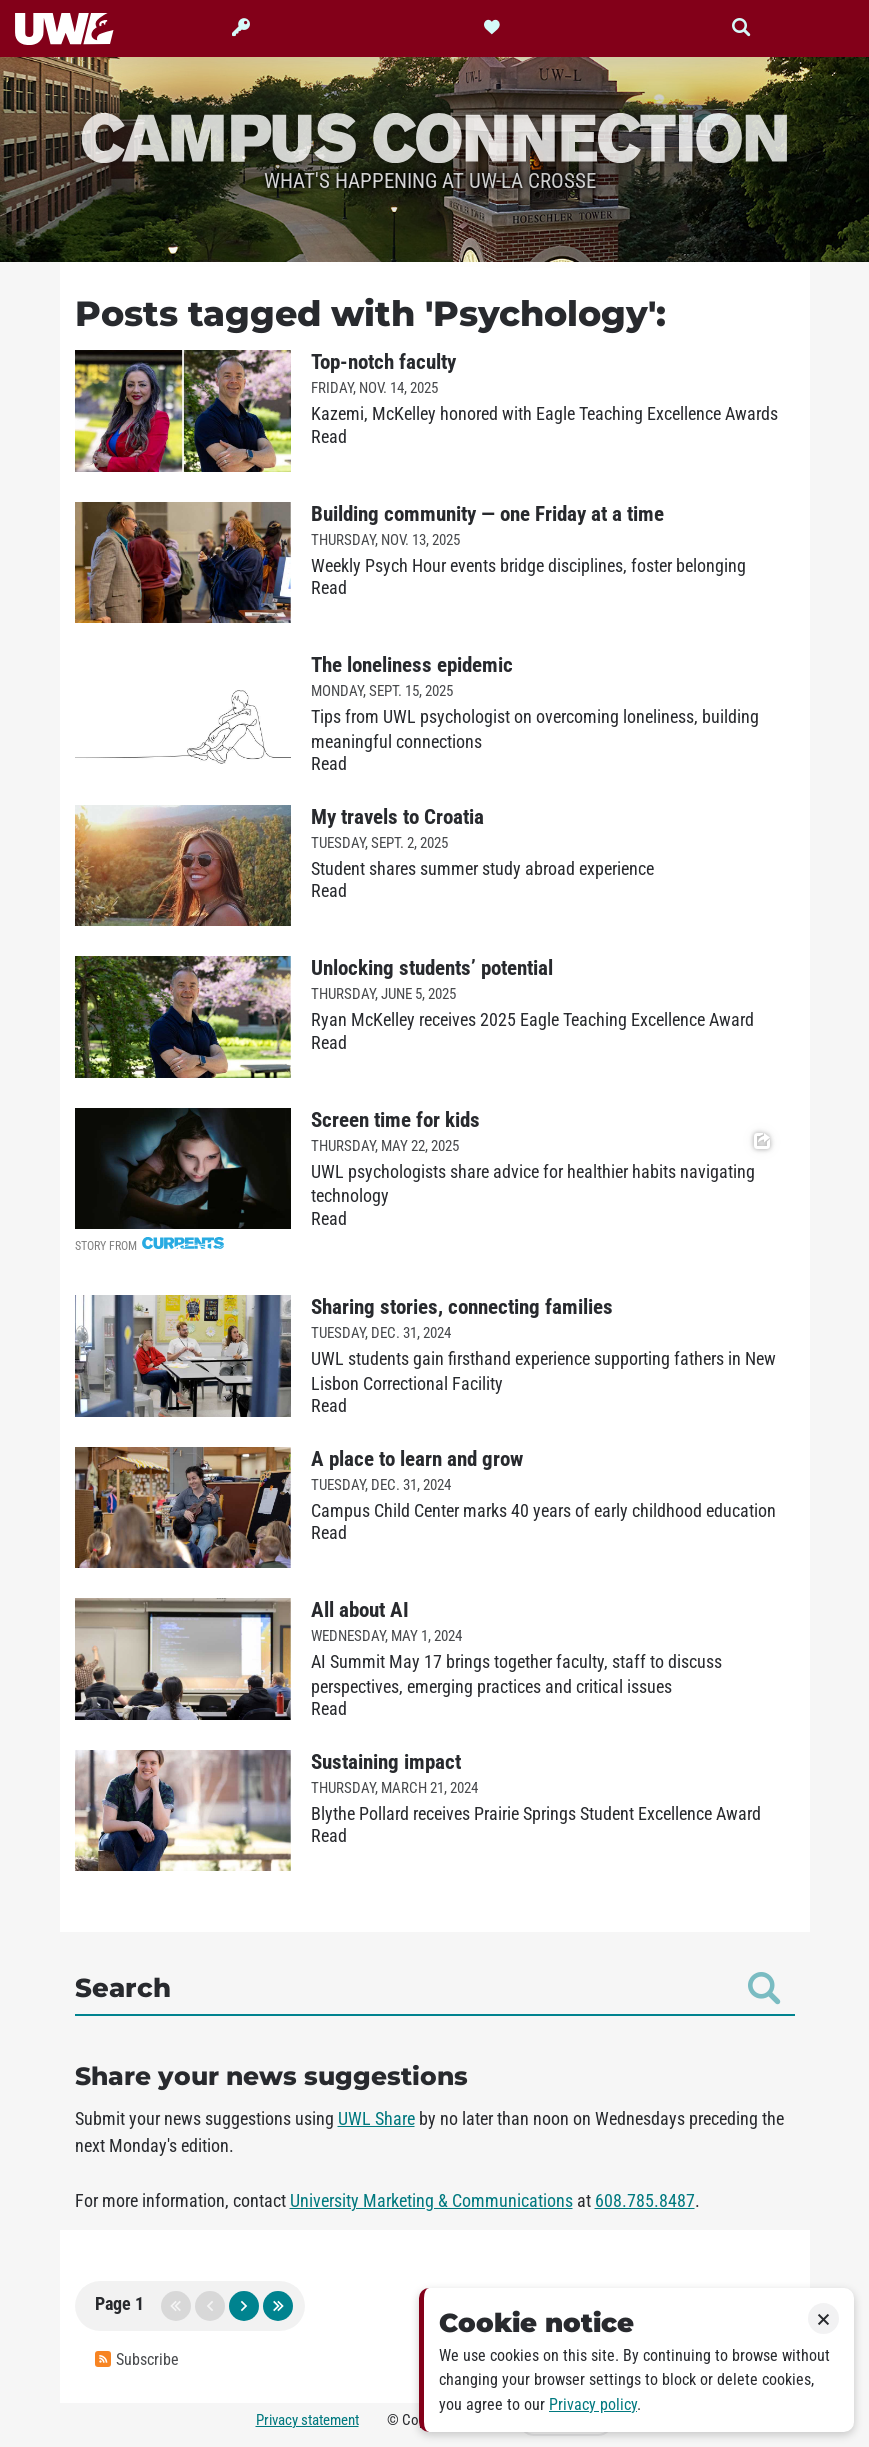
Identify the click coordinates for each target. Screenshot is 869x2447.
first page (176, 2306)
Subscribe (137, 2359)
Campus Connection (435, 136)
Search (427, 1988)
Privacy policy (593, 2404)
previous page (210, 2306)
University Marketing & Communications (431, 2201)
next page (244, 2306)
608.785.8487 (645, 2201)
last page (278, 2306)
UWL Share (376, 2119)
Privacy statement (307, 2420)
